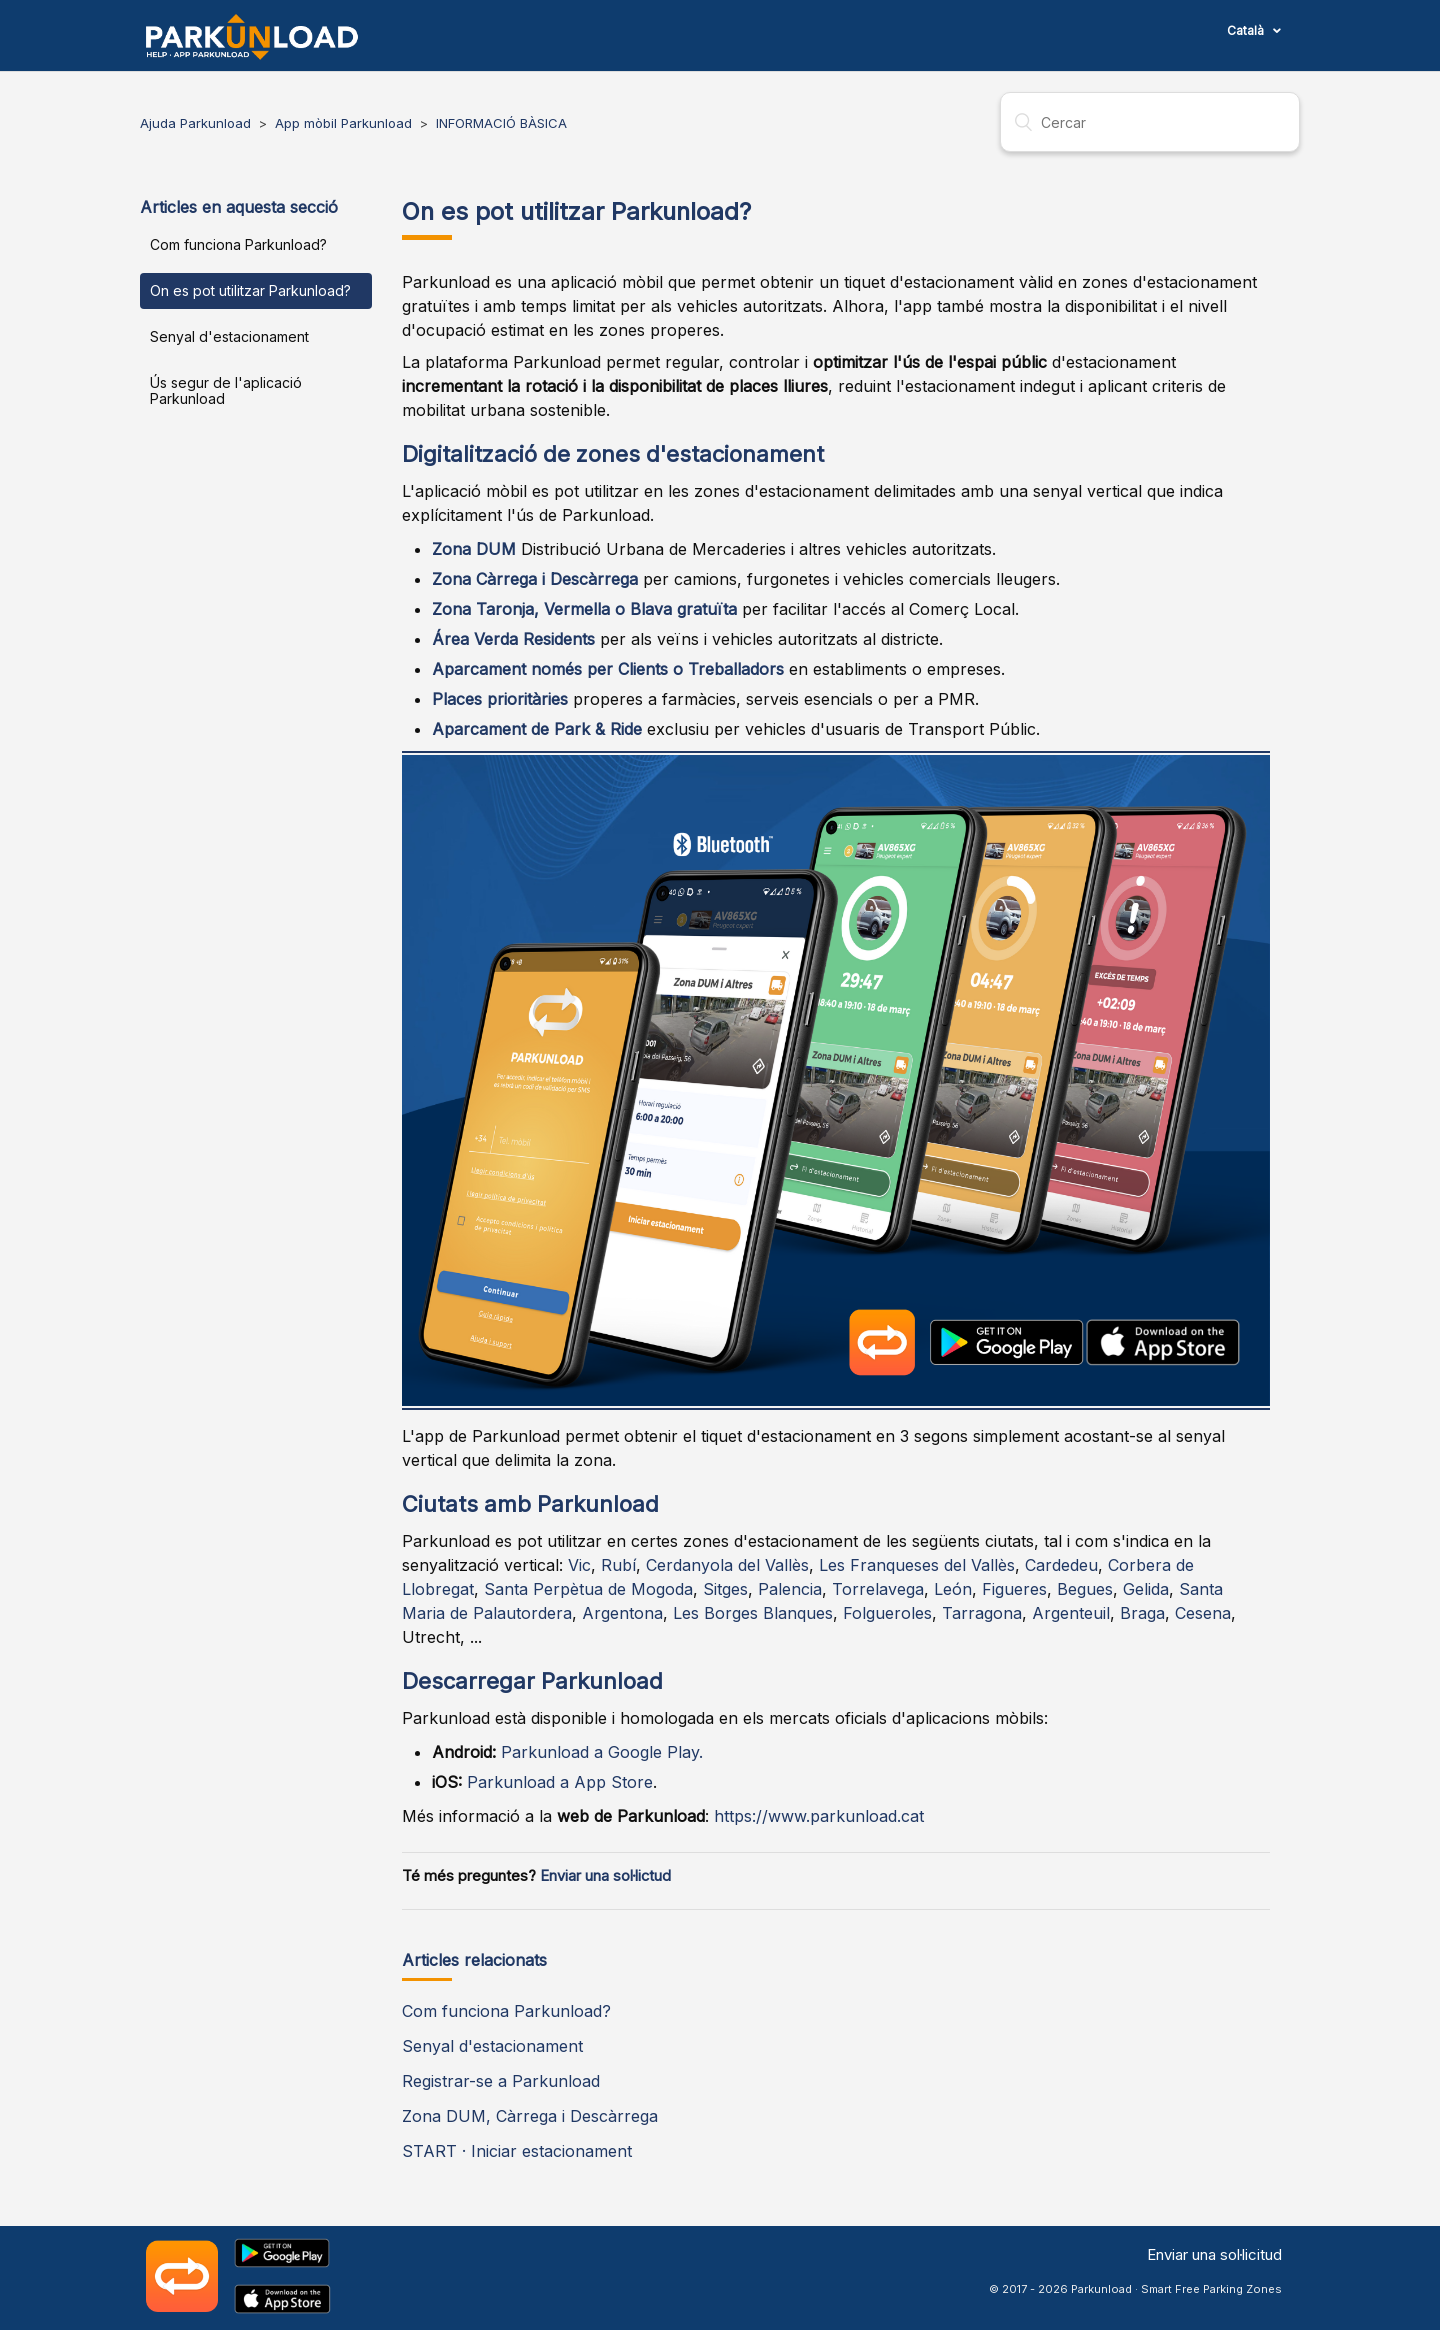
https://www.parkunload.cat (819, 1816)
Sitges (725, 1589)
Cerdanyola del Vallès (727, 1565)
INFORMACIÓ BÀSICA (501, 123)
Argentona (622, 1613)
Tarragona (982, 1613)
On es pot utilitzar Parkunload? (250, 290)
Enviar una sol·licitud (1214, 2254)
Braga (1142, 1613)
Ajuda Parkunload (195, 123)
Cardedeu (1061, 1565)
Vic (579, 1565)
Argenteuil (1071, 1613)
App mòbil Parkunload (343, 123)
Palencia (790, 1589)
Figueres (1014, 1589)
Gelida (1146, 1589)
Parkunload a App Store (560, 1782)
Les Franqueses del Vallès (917, 1565)
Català (1247, 30)
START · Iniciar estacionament (517, 2151)
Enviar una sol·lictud (605, 1876)
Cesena (1203, 1613)
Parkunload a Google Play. (602, 1752)
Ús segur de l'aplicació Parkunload (226, 390)
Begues (1085, 1589)
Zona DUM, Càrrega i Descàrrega (530, 2116)
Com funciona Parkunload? (238, 244)
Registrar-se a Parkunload (501, 2081)
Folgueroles (887, 1613)
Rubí (618, 1565)
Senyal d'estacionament (229, 336)
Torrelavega (878, 1589)
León (953, 1589)
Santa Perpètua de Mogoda (588, 1589)
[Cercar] (1150, 122)
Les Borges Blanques (753, 1613)
